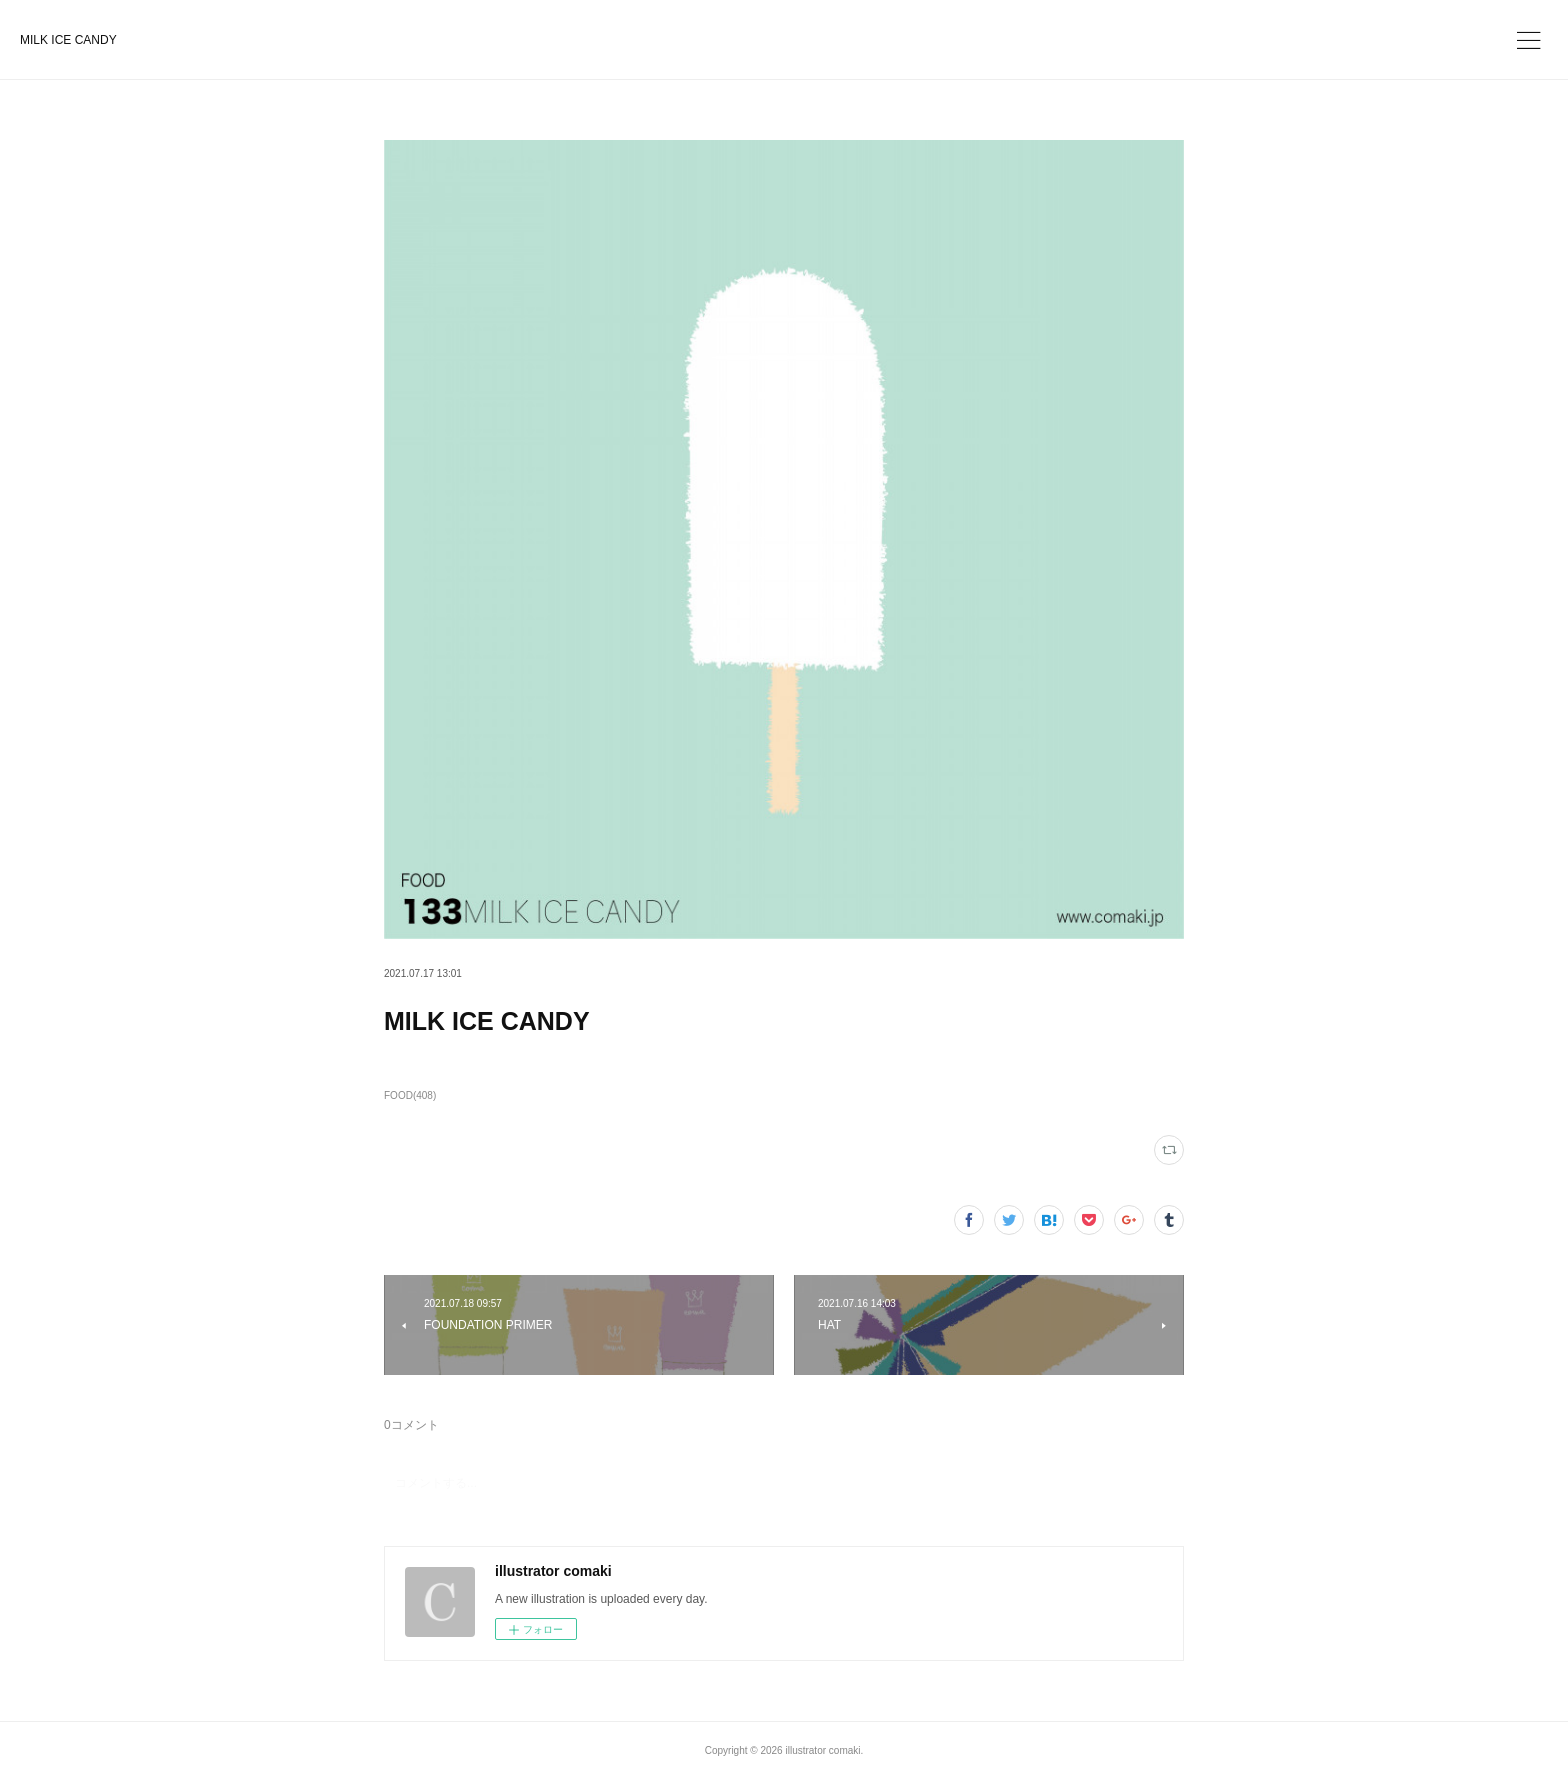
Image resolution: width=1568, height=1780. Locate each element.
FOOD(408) (410, 1095)
